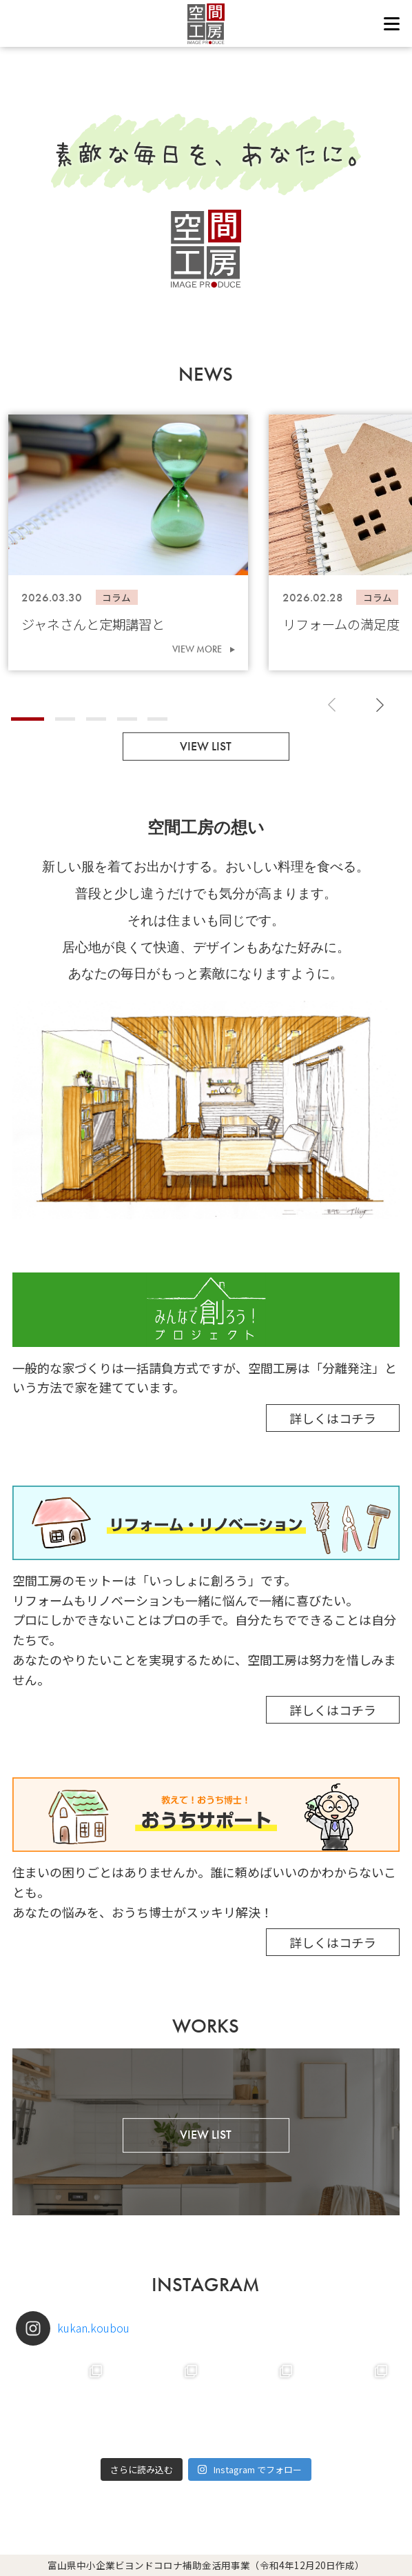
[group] (128, 542)
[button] (27, 719)
